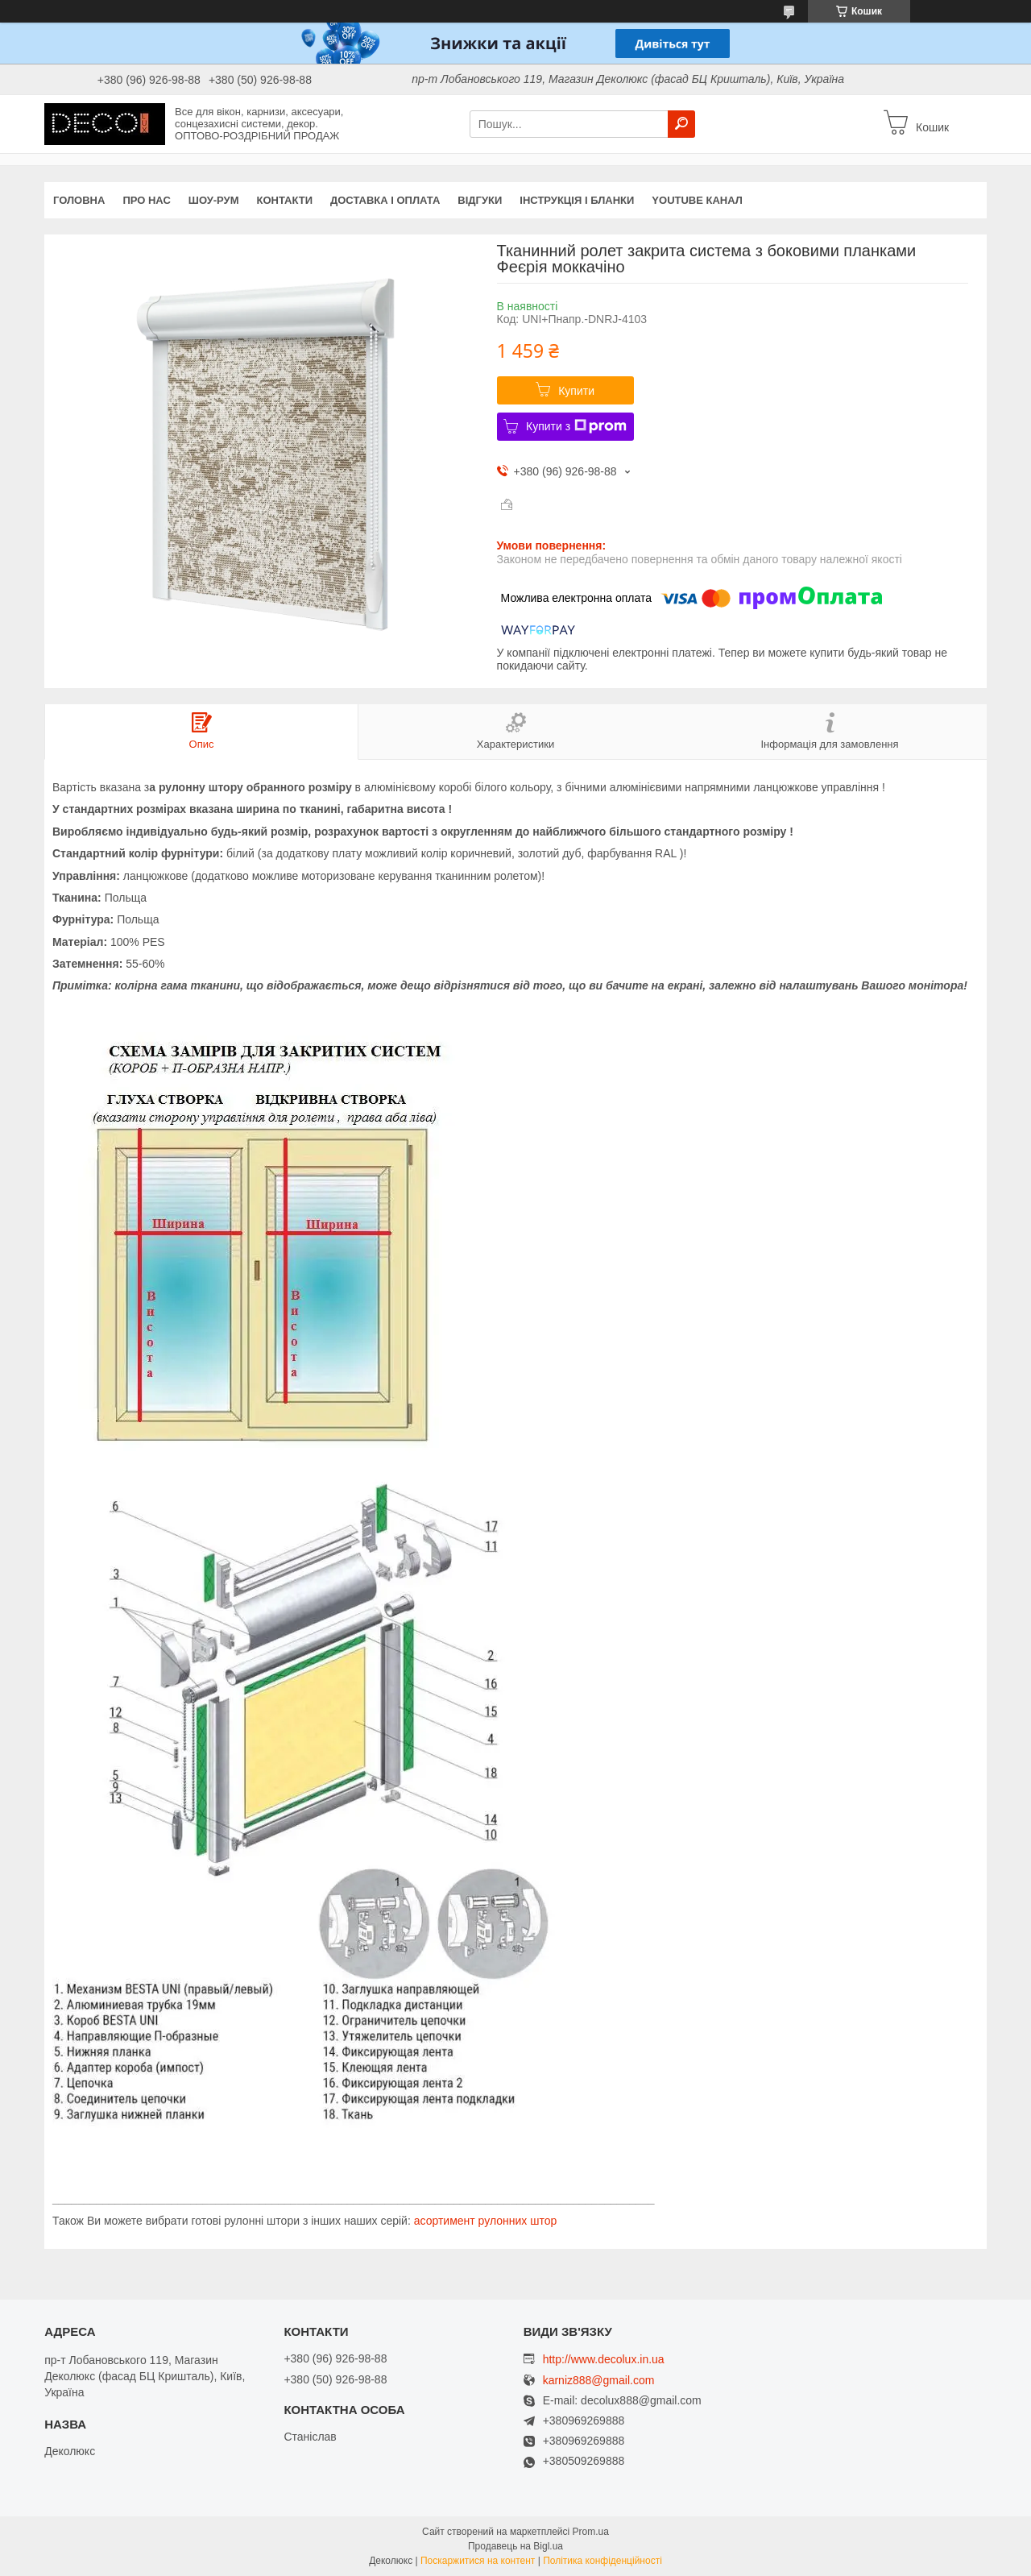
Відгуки (480, 200)
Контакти (285, 200)
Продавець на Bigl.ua (515, 2546)
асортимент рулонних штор (485, 2220)
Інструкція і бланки (577, 200)
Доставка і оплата (385, 200)
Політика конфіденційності (602, 2560)
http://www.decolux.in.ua (604, 2359)
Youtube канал (697, 200)
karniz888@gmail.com (599, 2381)
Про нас (146, 200)
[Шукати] (681, 124)
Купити (576, 390)
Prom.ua (591, 2531)
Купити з (576, 426)
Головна (79, 200)
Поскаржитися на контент (477, 2560)
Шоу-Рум (213, 200)
